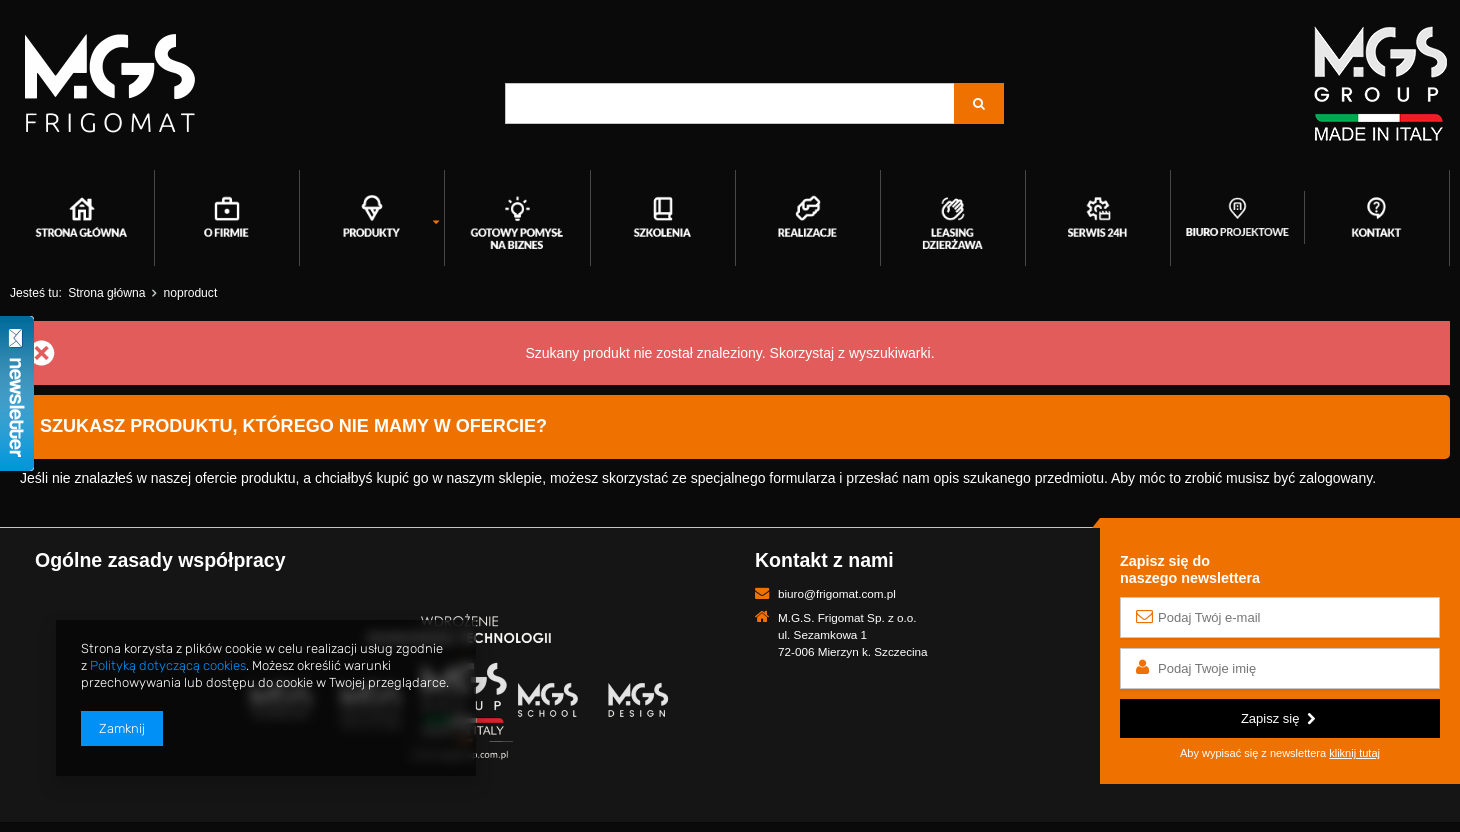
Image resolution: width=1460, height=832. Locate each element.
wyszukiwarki (890, 353)
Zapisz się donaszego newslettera (1190, 569)
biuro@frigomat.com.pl (837, 593)
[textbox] (730, 103)
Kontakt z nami (824, 560)
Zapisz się (1278, 718)
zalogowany (1335, 478)
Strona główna (106, 293)
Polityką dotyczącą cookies (168, 665)
